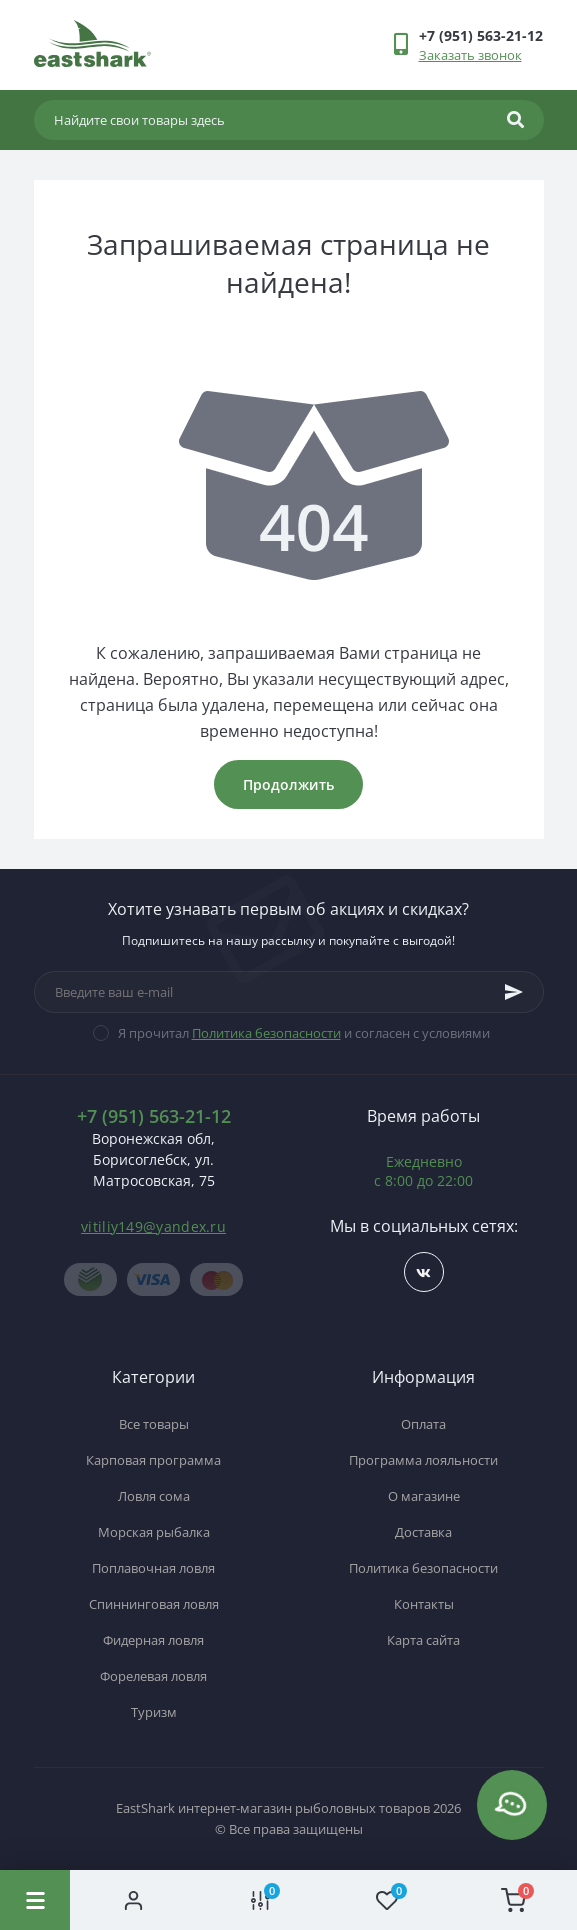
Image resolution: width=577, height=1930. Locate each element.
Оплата (423, 1424)
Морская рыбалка (154, 1532)
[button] (481, 35)
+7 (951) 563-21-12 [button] (154, 1116)
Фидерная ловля (153, 1640)
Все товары (154, 1424)
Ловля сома (154, 1496)
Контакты (424, 1604)
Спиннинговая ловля (154, 1604)
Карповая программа (153, 1460)
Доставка (423, 1532)
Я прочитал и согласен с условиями (304, 1033)
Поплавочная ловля (153, 1568)
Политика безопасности (266, 1033)
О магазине (424, 1496)
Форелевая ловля (153, 1676)
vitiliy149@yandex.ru (153, 1226)
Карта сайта (423, 1640)
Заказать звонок (470, 55)
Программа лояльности (423, 1460)
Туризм (154, 1712)
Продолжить (288, 784)
